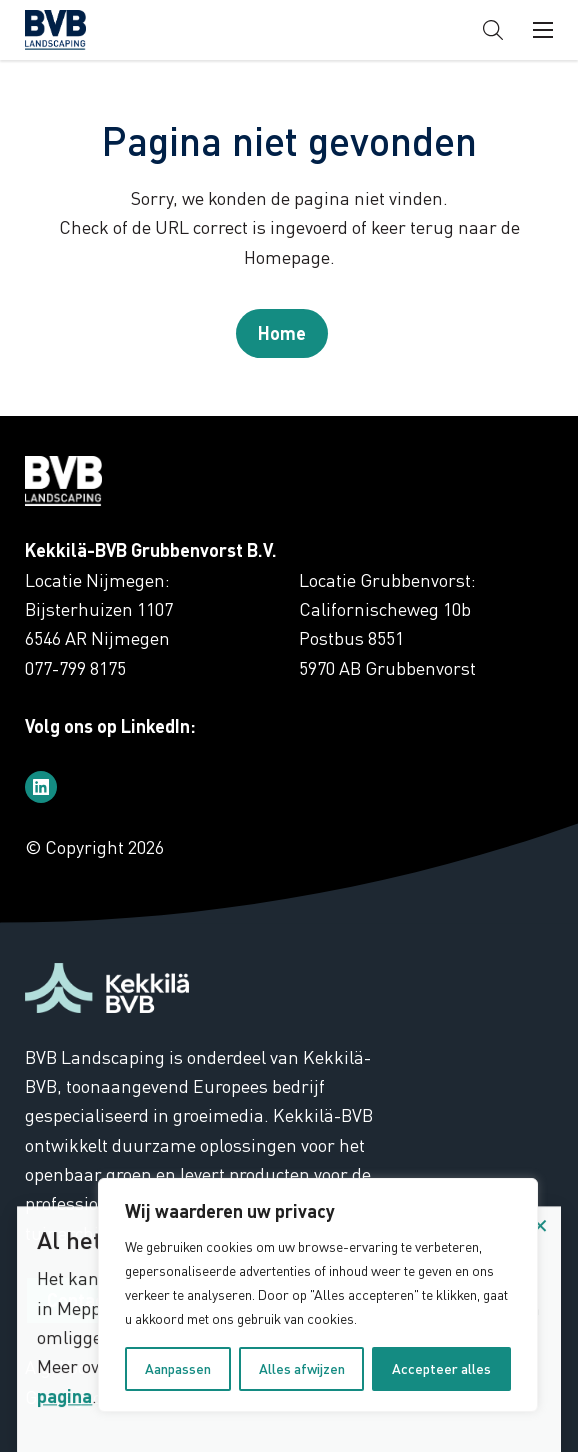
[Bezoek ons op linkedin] (41, 787)
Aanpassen (178, 1368)
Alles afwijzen (302, 1368)
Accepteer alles (441, 1368)
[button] (493, 30)
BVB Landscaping (89, 30)
